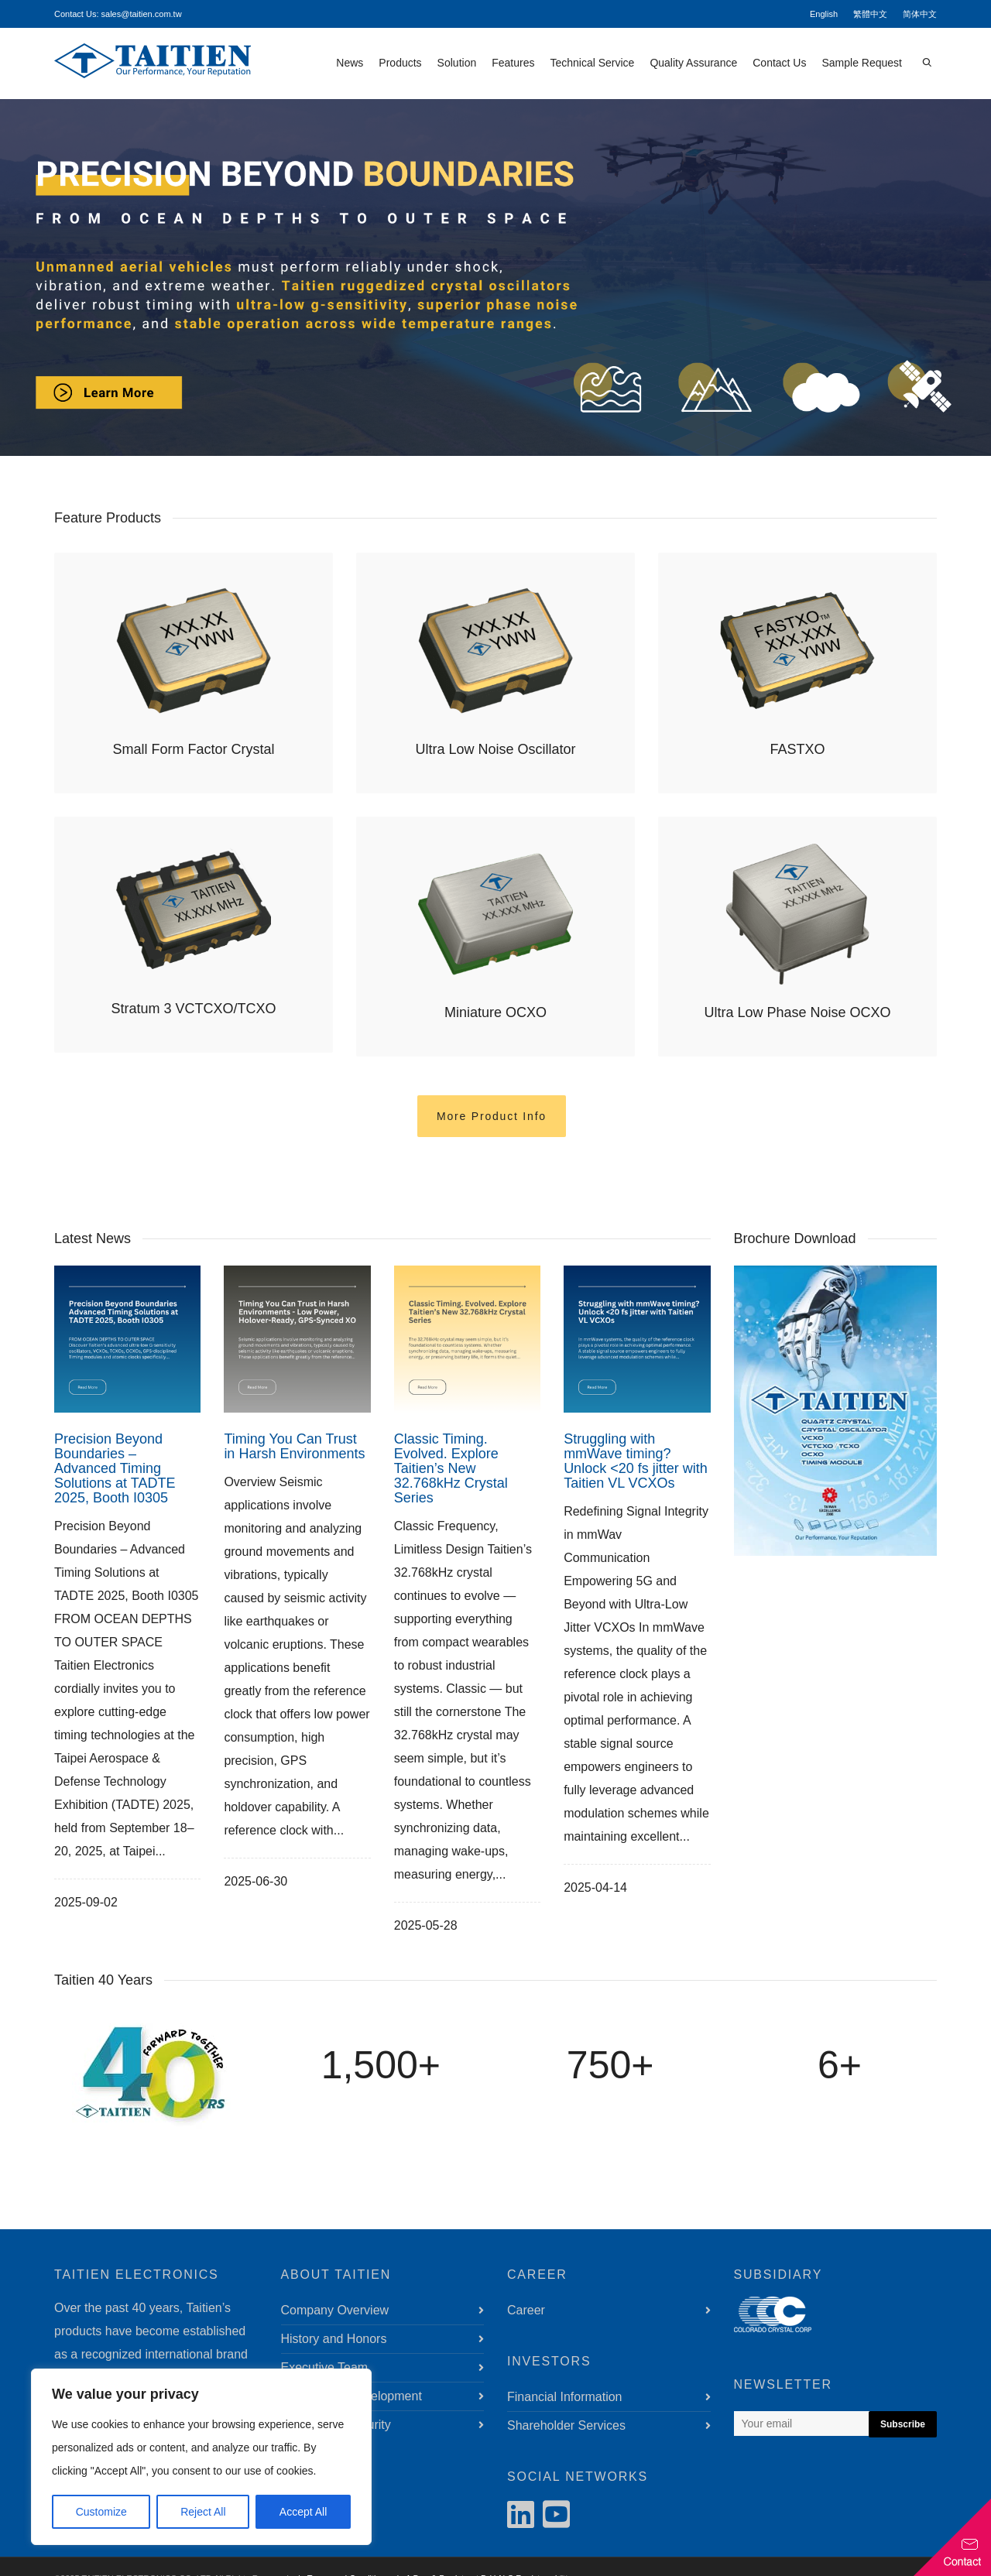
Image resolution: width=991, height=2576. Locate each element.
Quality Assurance (693, 63)
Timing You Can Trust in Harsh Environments (294, 1446)
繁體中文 (870, 14)
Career (526, 2310)
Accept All (303, 2512)
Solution (457, 63)
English (824, 14)
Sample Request (861, 63)
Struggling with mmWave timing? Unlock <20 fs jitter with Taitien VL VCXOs (636, 1461)
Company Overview (335, 2310)
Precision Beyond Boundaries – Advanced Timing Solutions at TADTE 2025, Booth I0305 (114, 1468)
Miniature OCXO (495, 1012)
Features (513, 63)
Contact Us (779, 63)
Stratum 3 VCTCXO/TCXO (193, 1008)
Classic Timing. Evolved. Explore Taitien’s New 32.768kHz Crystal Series (451, 1468)
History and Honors (334, 2338)
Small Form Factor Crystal (193, 749)
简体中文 (920, 14)
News (349, 63)
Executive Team (325, 2367)
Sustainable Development (351, 2396)
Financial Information (564, 2396)
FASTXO (797, 749)
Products (400, 63)
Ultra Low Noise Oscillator (495, 749)
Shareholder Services (566, 2425)
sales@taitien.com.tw (141, 14)
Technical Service (592, 63)
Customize (101, 2512)
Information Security (336, 2424)
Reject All (202, 2512)
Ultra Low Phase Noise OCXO (797, 1012)
